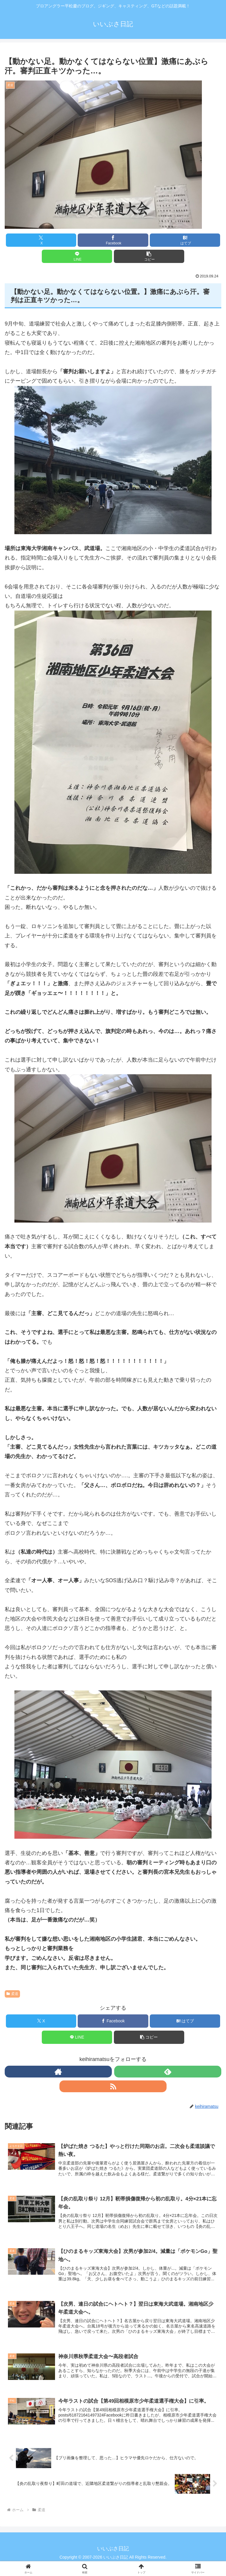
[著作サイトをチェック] (58, 2071)
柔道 (12, 1994)
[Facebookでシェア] (113, 240)
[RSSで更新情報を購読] (113, 2086)
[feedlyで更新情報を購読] (167, 2071)
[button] (149, 256)
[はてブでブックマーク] (185, 240)
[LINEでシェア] (77, 256)
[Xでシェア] (41, 240)
